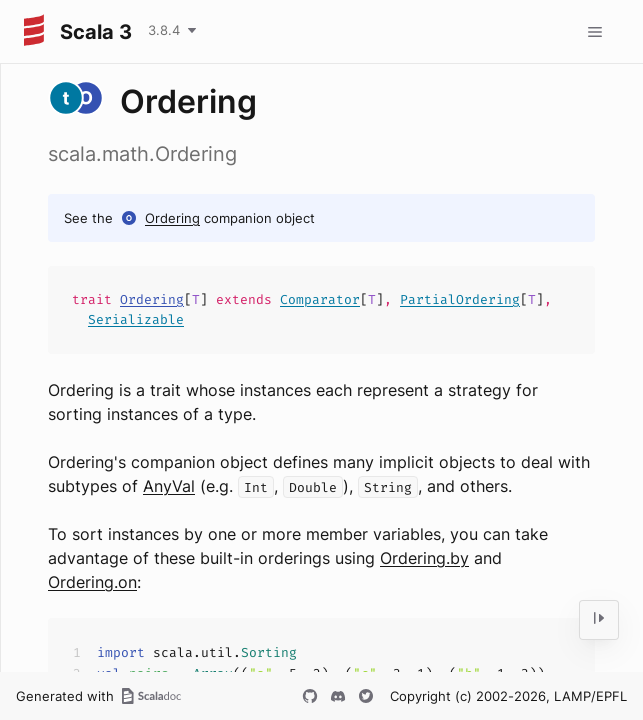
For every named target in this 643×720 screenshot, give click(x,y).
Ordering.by (424, 558)
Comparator (320, 299)
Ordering (172, 218)
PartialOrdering (460, 299)
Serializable (136, 319)
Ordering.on (92, 582)
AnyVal (169, 486)
